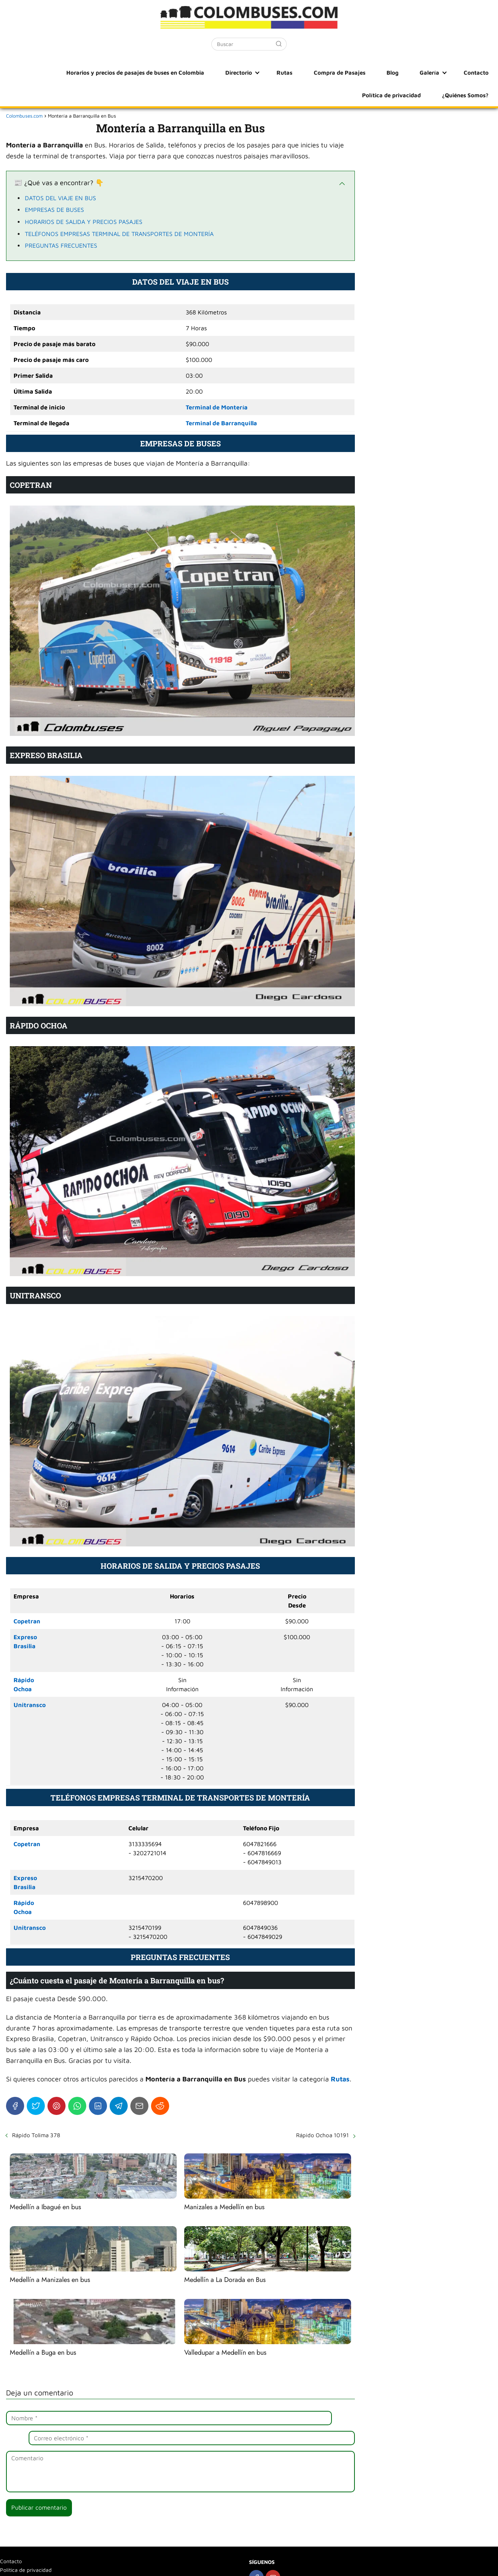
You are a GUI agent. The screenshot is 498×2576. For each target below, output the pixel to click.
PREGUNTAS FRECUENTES (61, 245)
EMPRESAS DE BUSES (54, 209)
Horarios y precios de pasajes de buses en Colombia (104, 72)
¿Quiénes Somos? (467, 95)
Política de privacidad (460, 72)
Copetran (27, 1621)
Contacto (404, 72)
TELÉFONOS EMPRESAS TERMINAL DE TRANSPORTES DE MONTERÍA (119, 233)
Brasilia (24, 1646)
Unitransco (30, 1704)
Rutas (243, 72)
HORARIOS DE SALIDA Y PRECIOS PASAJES (83, 221)
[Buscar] (279, 44)
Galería (364, 72)
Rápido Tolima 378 (36, 2135)
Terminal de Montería (216, 407)
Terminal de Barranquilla (221, 423)
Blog (336, 72)
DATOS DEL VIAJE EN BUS (60, 198)
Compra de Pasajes (291, 72)
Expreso (25, 1637)
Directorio (203, 72)
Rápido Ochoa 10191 (322, 2135)
